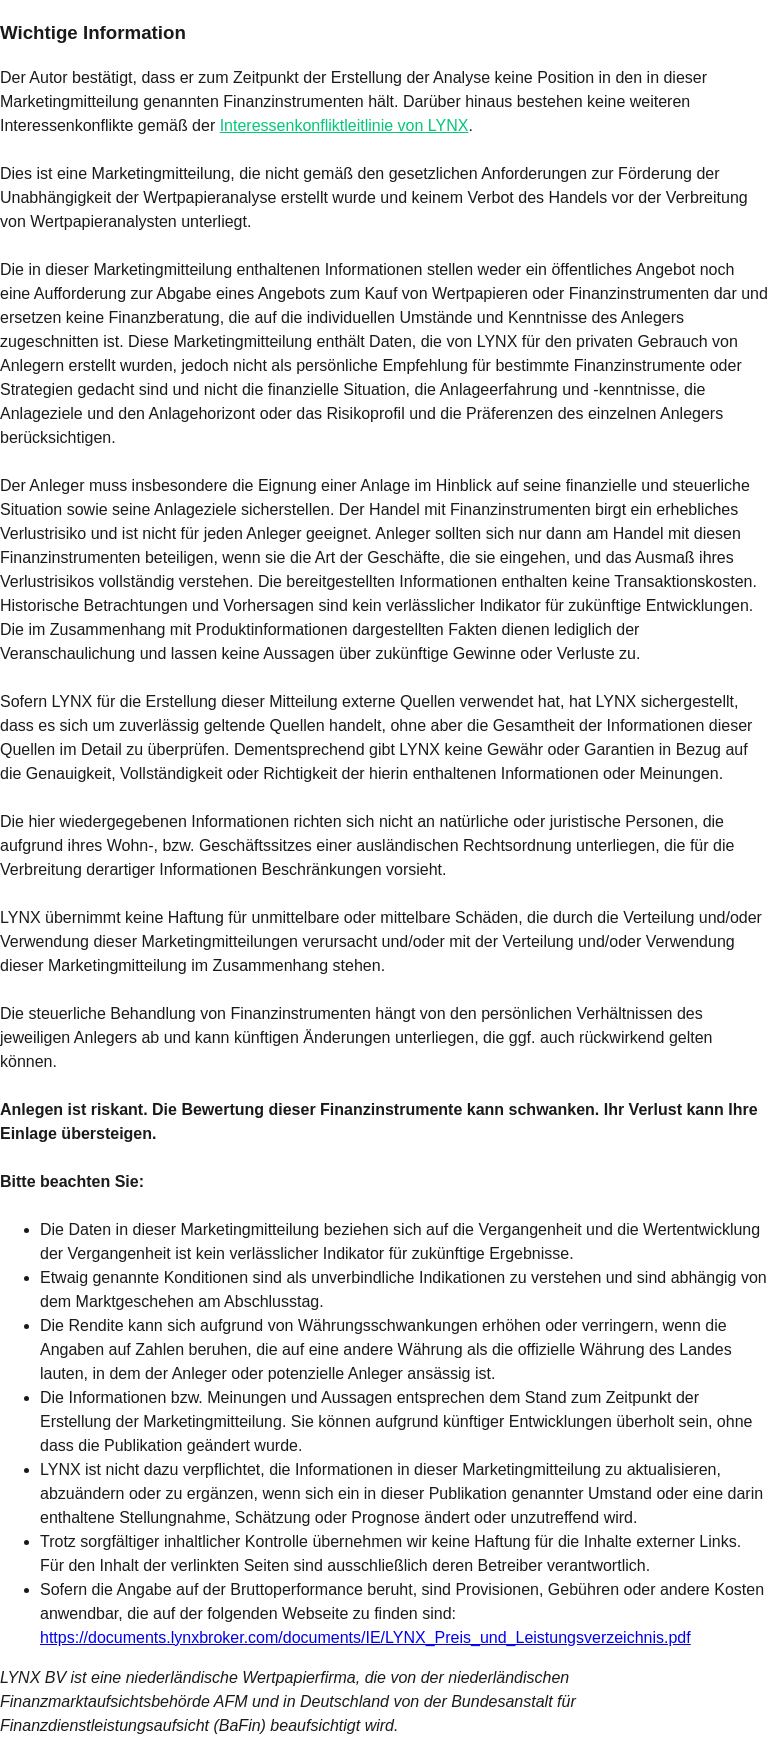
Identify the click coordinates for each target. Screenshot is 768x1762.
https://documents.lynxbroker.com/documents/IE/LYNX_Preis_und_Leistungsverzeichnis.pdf (365, 1637)
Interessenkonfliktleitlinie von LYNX (344, 125)
